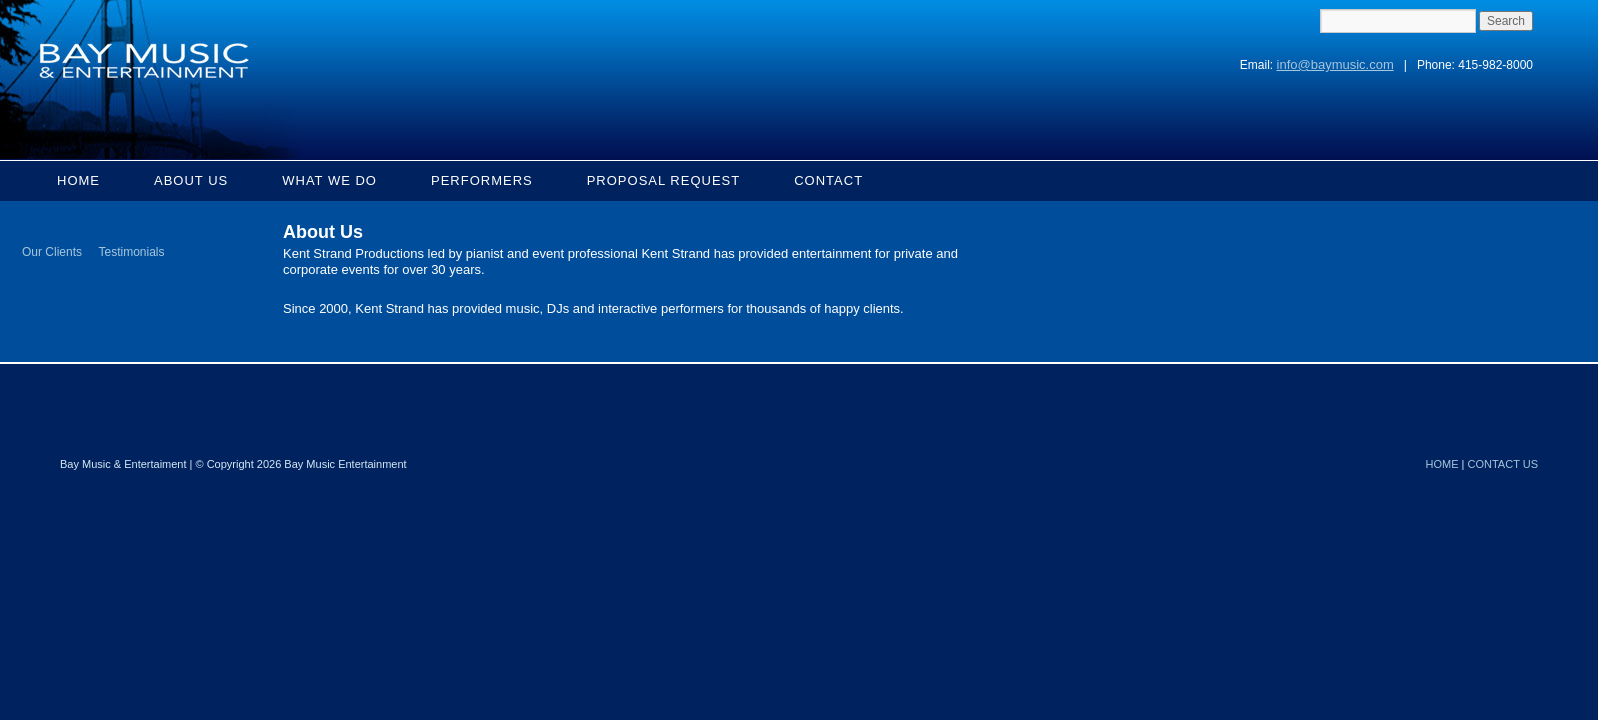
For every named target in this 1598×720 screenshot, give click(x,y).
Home (78, 180)
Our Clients (52, 252)
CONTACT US (1503, 464)
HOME (1442, 464)
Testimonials (131, 252)
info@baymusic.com (1335, 64)
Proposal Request (664, 180)
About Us (191, 180)
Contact (828, 180)
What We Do (329, 180)
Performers (482, 180)
